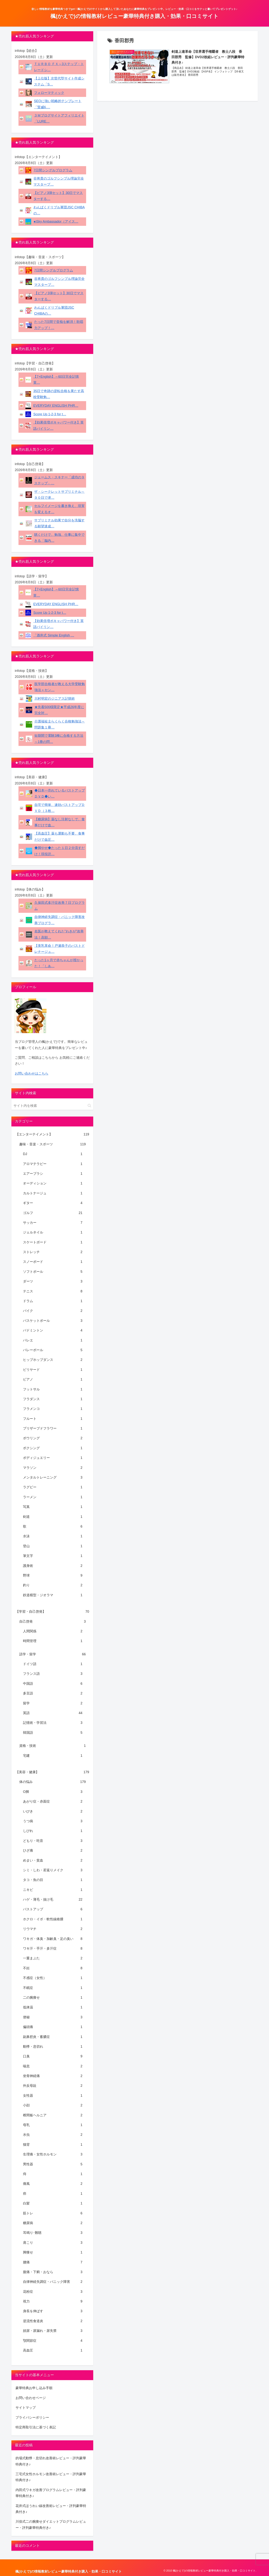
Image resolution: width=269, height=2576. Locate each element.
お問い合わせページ (31, 2398)
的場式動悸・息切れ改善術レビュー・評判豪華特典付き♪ (51, 2461)
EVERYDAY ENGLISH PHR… (55, 405)
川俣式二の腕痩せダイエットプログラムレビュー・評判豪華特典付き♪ (51, 2524)
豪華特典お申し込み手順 (34, 2388)
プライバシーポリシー (32, 2417)
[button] (89, 1105)
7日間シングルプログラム (52, 170)
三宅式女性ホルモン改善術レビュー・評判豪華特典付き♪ (51, 2477)
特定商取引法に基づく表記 (36, 2427)
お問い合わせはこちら (31, 1073)
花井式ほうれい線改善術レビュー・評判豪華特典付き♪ (51, 2509)
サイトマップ (26, 2407)
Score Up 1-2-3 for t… (49, 414)
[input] (52, 1106)
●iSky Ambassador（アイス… (55, 221)
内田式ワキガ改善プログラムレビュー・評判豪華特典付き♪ (51, 2493)
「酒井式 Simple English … (53, 635)
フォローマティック (49, 93)
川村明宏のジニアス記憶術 (54, 698)
